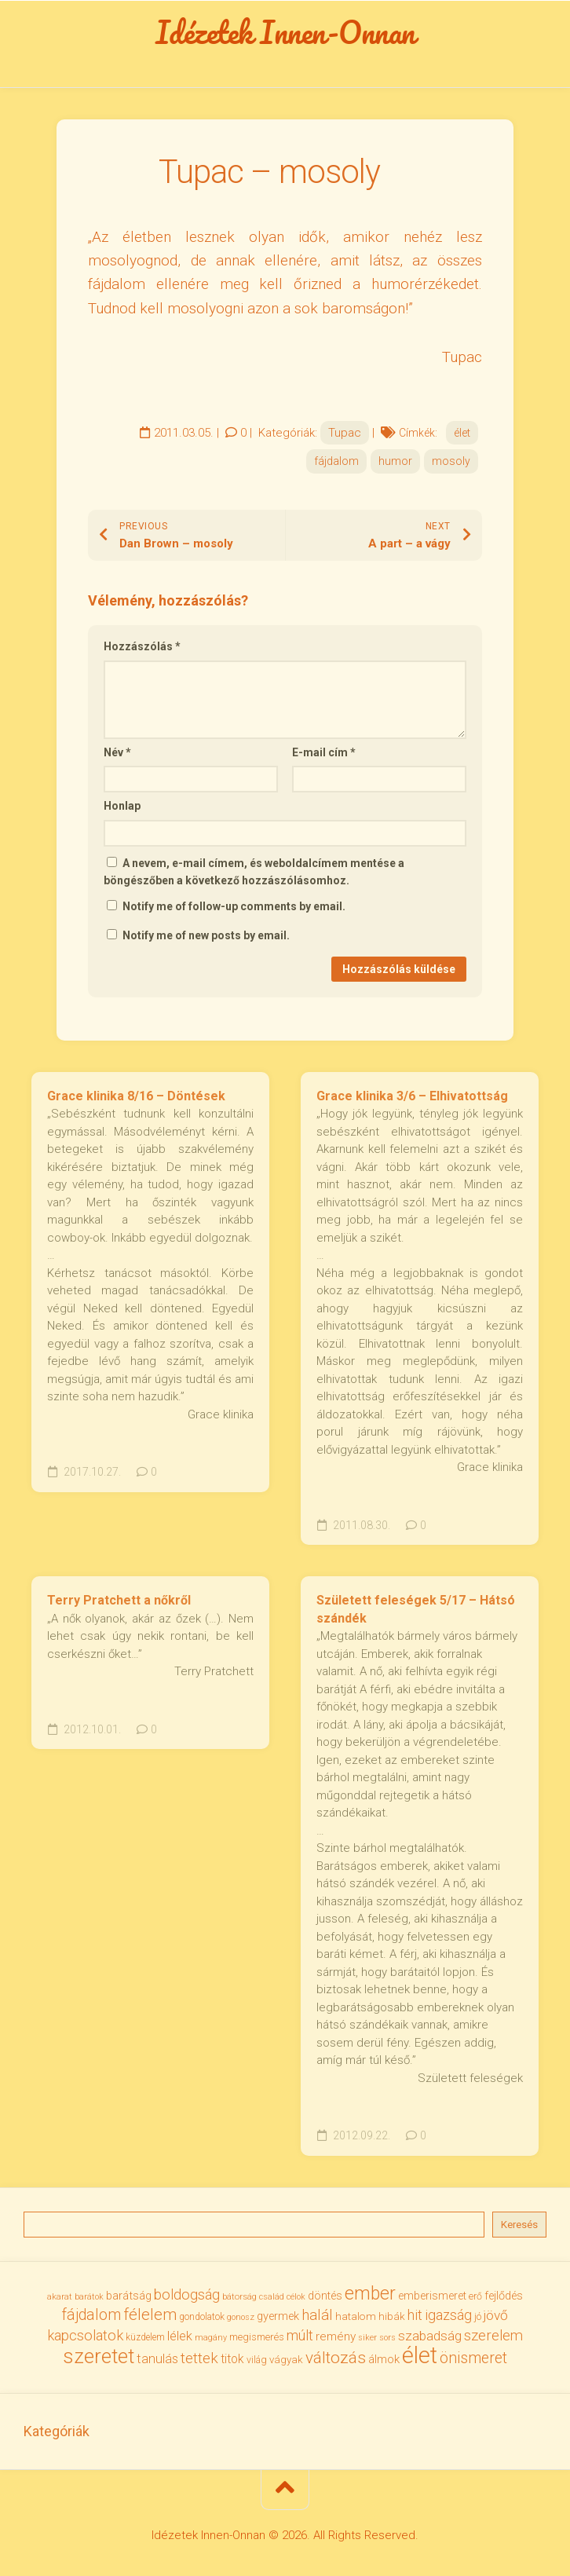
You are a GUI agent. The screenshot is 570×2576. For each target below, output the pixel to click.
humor (395, 461)
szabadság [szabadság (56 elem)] (430, 2336)
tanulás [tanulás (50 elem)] (157, 2358)
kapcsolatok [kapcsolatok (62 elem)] (85, 2335)
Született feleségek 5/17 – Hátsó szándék (415, 1609)
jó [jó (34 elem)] (477, 2316)
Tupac (344, 433)
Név (117, 752)
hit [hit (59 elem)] (414, 2315)
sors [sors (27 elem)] (387, 2338)
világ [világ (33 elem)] (257, 2360)
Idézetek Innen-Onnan (285, 32)
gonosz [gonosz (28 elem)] (240, 2317)
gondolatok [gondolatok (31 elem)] (202, 2316)
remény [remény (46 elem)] (336, 2336)
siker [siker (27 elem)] (367, 2338)
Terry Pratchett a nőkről (119, 1600)
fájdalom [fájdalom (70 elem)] (91, 2315)
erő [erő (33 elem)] (475, 2296)
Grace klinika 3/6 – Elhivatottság (412, 1096)
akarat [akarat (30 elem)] (59, 2296)
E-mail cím (324, 752)
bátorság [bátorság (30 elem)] (239, 2296)
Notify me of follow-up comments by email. (233, 906)
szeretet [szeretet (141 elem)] (98, 2356)
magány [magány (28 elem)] (211, 2338)
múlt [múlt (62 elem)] (300, 2335)
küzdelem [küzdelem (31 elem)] (145, 2337)
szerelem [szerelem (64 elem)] (493, 2335)
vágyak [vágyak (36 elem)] (286, 2360)
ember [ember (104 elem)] (370, 2293)
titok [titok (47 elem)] (232, 2358)
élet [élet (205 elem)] (419, 2355)
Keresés (519, 2224)
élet (462, 432)
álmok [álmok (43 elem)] (384, 2359)
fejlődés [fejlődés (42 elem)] (503, 2296)
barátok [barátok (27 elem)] (89, 2297)
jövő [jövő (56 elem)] (496, 2315)
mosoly (451, 461)
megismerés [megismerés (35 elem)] (256, 2337)
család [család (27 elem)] (271, 2297)
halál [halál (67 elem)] (317, 2315)
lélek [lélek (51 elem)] (179, 2336)
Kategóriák (57, 2431)
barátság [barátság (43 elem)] (129, 2296)
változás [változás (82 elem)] (335, 2357)
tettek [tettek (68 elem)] (199, 2358)
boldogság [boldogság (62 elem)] (187, 2294)
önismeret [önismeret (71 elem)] (473, 2358)
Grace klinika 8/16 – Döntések (136, 1096)
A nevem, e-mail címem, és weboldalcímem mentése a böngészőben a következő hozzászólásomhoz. (254, 872)
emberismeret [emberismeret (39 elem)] (432, 2295)
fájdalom (336, 461)
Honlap (122, 806)
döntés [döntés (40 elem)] (325, 2295)
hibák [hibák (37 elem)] (391, 2316)
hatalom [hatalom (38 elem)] (355, 2316)
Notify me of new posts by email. (206, 935)
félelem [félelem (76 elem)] (150, 2314)
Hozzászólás (142, 646)
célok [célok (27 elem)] (296, 2297)
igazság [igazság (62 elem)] (448, 2315)
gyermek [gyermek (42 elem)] (278, 2316)
